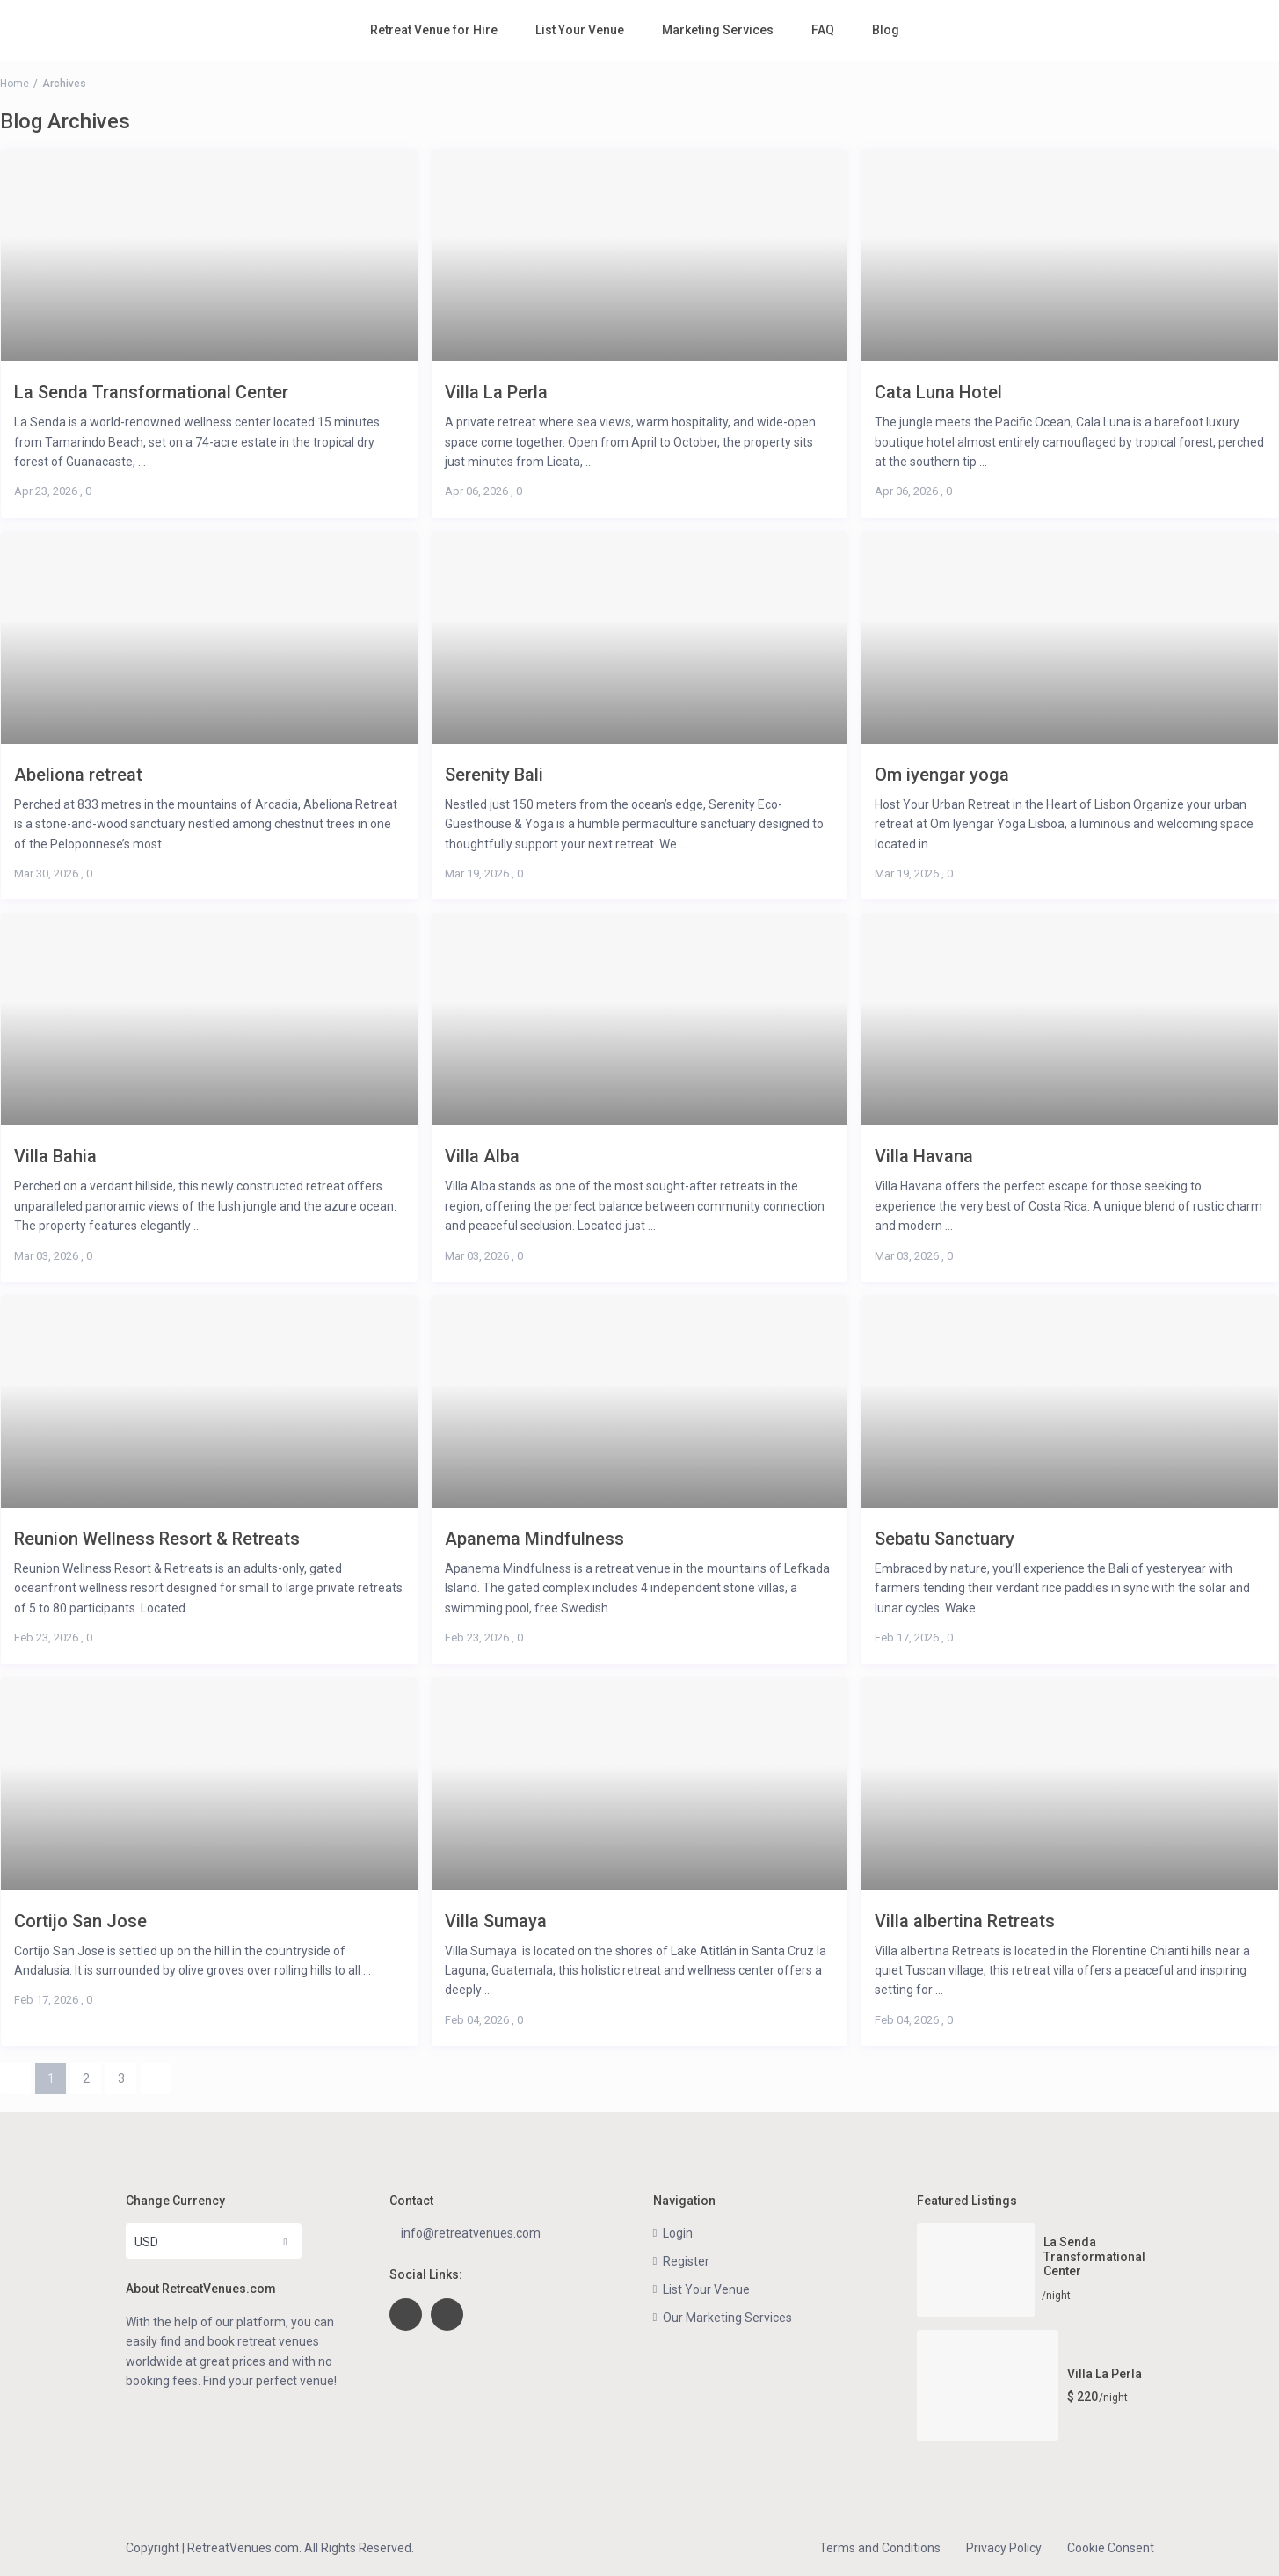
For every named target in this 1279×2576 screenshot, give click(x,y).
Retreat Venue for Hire (434, 30)
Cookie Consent (1110, 2548)
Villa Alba (482, 1156)
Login (678, 2233)
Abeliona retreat (78, 774)
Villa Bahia (55, 1156)
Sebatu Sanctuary (944, 1538)
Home (14, 83)
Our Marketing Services (727, 2317)
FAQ (822, 30)
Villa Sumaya (496, 1920)
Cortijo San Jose (80, 1920)
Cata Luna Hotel (938, 392)
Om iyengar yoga (942, 774)
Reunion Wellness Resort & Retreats (157, 1538)
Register (686, 2261)
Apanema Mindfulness (534, 1538)
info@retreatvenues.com (471, 2233)
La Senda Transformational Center (151, 392)
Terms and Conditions (880, 2548)
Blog (885, 30)
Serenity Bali (494, 774)
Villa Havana (924, 1156)
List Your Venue (579, 30)
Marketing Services (718, 30)
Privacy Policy (1004, 2548)
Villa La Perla (496, 392)
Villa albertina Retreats (965, 1920)
